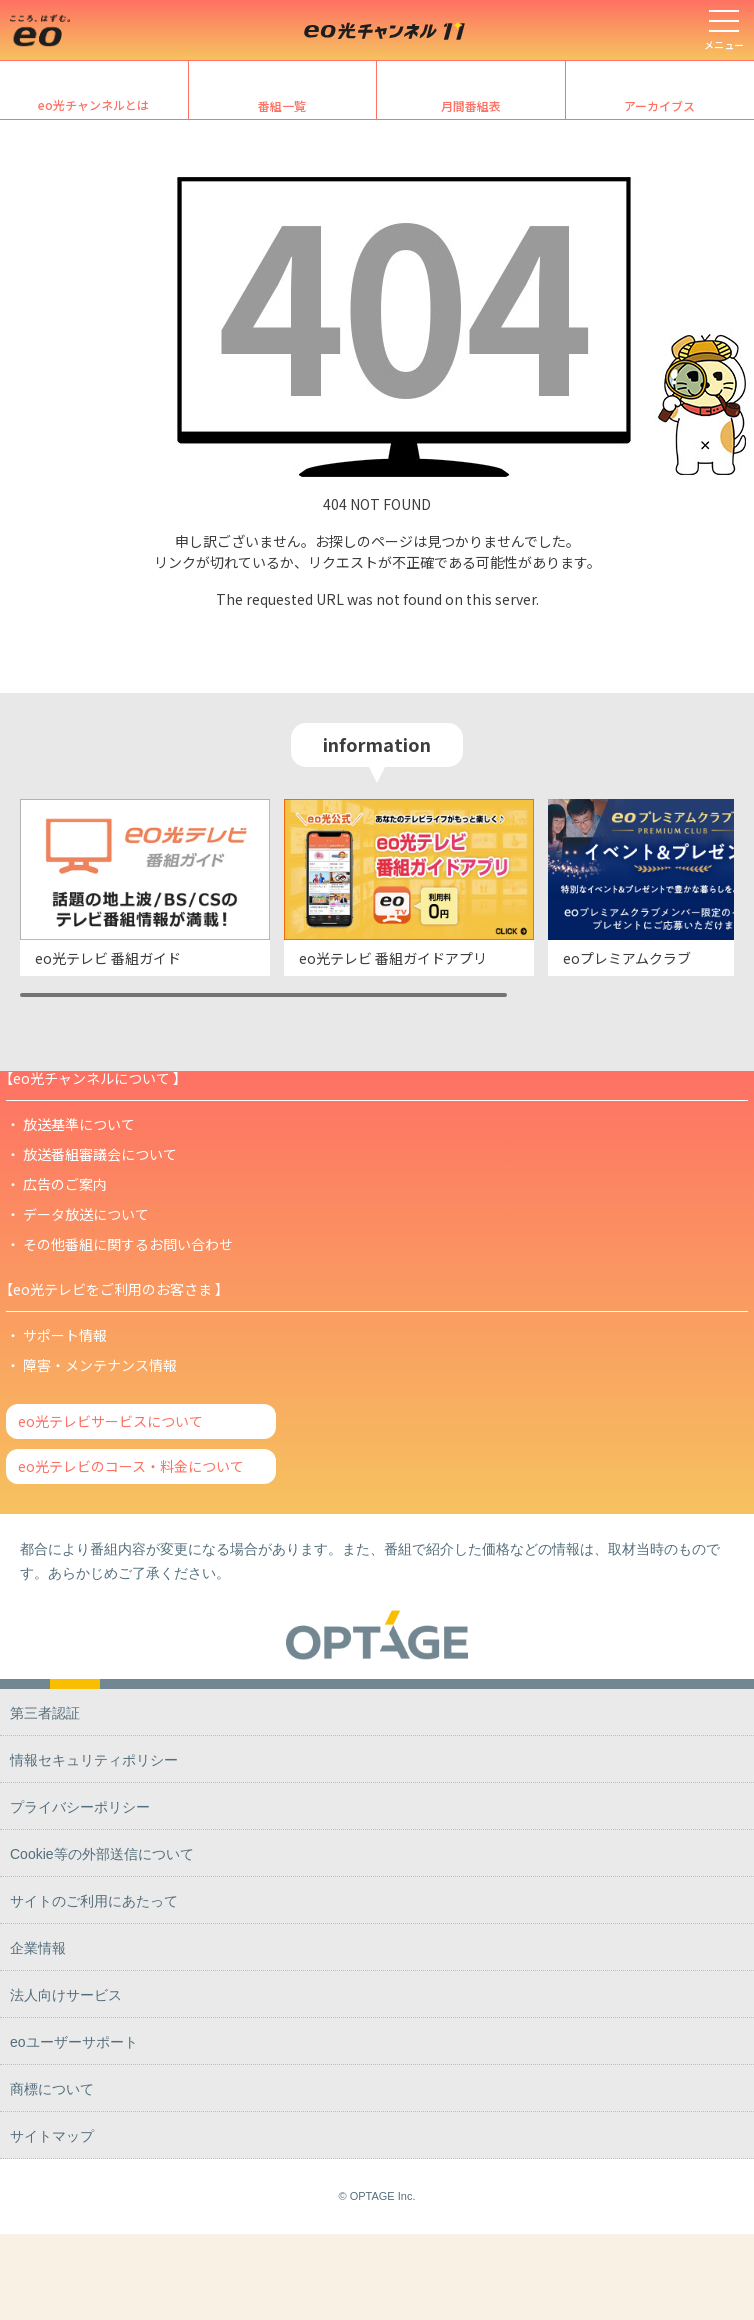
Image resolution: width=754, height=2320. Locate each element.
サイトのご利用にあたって (94, 1901)
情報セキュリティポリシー (94, 1760)
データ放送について (86, 1214)
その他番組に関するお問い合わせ (128, 1244)
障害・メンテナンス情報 (100, 1365)
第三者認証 (45, 1713)
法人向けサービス (66, 1995)
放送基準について (79, 1124)
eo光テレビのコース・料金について (131, 1466)
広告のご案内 (65, 1184)
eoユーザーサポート (74, 2042)
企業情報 (38, 1948)
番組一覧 (282, 105)
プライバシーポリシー (80, 1807)
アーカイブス (659, 105)
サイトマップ (52, 2136)
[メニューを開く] (724, 30)
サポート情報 (65, 1335)
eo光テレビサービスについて (110, 1421)
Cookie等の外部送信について (102, 1854)
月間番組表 (471, 105)
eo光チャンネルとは (93, 104)
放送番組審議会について (100, 1154)
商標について (52, 2089)
